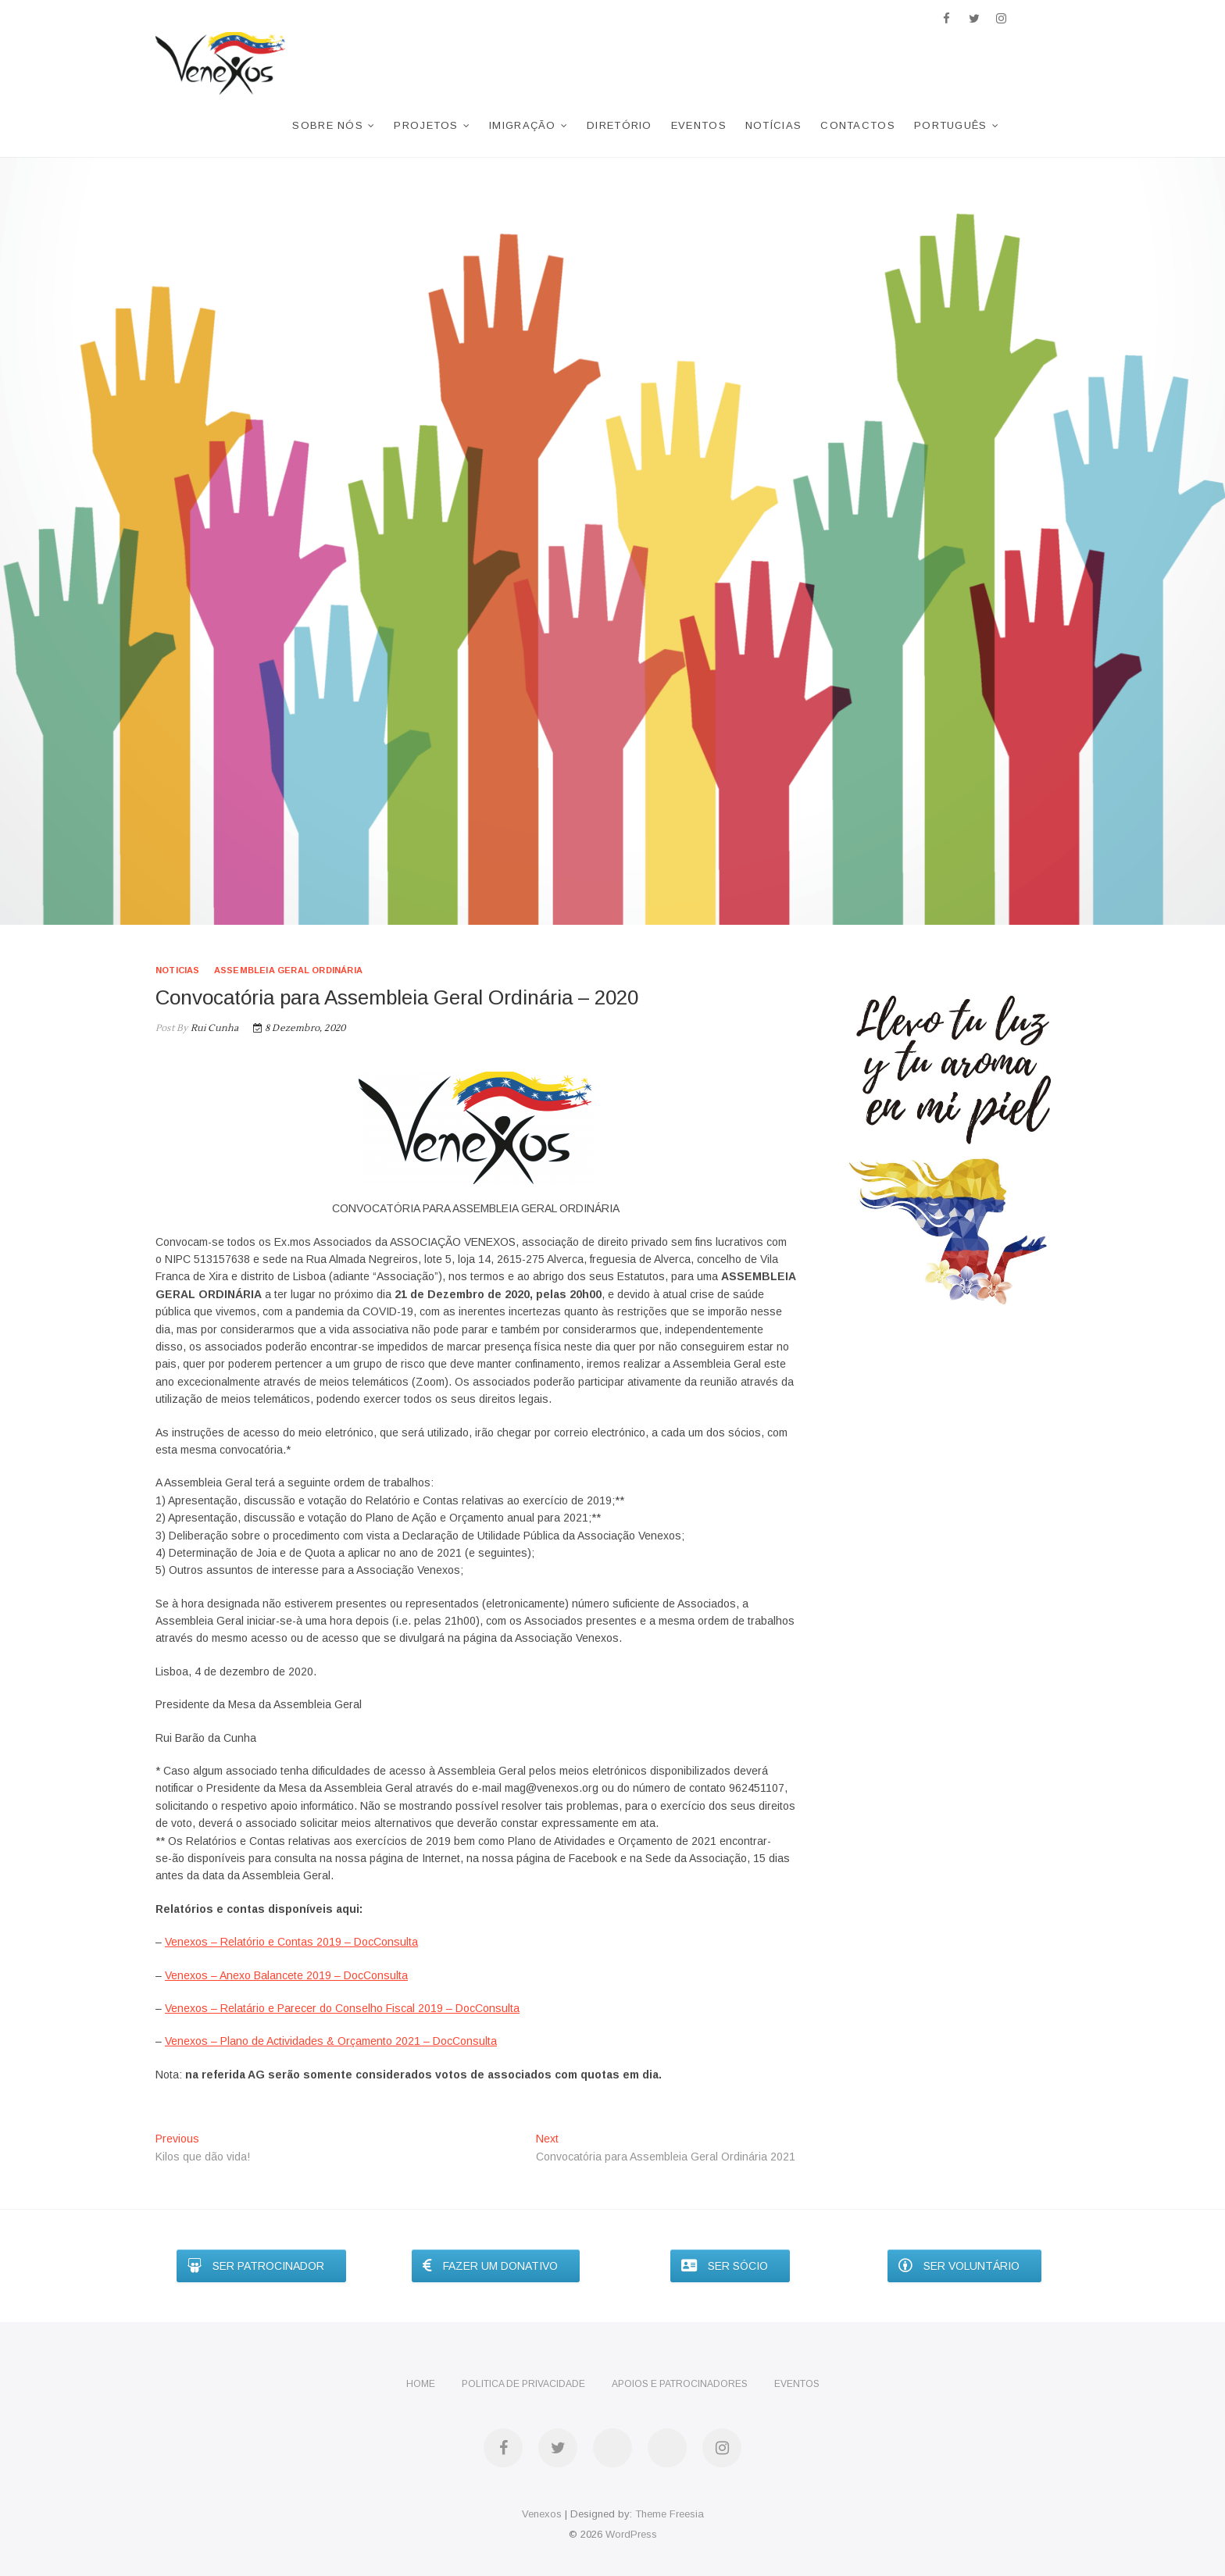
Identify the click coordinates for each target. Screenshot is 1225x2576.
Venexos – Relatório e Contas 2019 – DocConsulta (291, 1942)
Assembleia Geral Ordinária (288, 970)
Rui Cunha (213, 1028)
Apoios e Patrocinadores (680, 2383)
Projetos (426, 125)
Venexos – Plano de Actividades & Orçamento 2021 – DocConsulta (331, 2041)
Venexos (542, 2514)
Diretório (619, 125)
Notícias (773, 125)
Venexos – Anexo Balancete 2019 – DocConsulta (286, 1975)
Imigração (522, 125)
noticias (177, 970)
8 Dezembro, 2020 (299, 1028)
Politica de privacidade (523, 2383)
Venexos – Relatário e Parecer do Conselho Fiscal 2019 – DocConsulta (342, 2008)
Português (951, 125)
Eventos (699, 125)
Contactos (857, 125)
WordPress (631, 2534)
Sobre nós (327, 125)
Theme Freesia (669, 2514)
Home (420, 2383)
